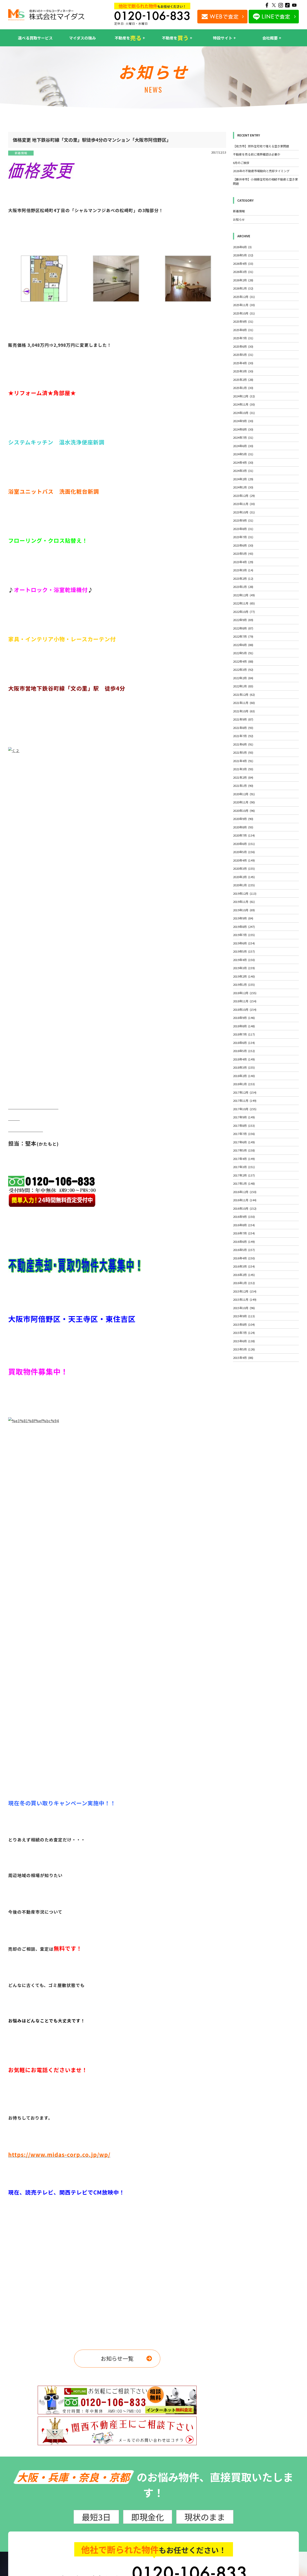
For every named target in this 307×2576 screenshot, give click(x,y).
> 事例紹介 (15, 2431)
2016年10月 (241, 1208)
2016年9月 (240, 1216)
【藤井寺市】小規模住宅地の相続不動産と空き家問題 (263, 181)
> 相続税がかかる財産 (200, 2445)
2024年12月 (240, 396)
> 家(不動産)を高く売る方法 (205, 2404)
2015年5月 (240, 1349)
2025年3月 (239, 371)
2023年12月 (240, 495)
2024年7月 (239, 437)
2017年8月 (240, 1125)
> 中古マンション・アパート (271, 2424)
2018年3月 (240, 1067)
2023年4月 (239, 562)
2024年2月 (239, 479)
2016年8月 (240, 1225)
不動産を (128, 38)
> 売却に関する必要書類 (202, 2418)
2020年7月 (240, 835)
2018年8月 (240, 1026)
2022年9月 (239, 620)
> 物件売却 (15, 2411)
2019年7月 (240, 935)
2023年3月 (239, 570)
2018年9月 (240, 1018)
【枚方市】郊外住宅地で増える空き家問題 (257, 146)
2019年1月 (240, 984)
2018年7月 (240, 1034)
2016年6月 (240, 1241)
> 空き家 (132, 2397)
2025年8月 (239, 330)
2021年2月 (239, 777)
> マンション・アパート (143, 2418)
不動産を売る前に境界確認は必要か (252, 154)
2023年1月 (239, 587)
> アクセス (15, 2465)
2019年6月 (240, 943)
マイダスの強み (82, 38)
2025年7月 (239, 338)
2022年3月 (239, 669)
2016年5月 (240, 1250)
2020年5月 (240, 852)
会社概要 (270, 38)
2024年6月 (239, 446)
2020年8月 (239, 827)
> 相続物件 (15, 2418)
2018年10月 (241, 1009)
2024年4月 (239, 462)
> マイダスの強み (20, 2397)
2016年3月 (240, 1266)
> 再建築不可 (135, 2424)
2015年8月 (240, 1324)
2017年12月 (241, 1092)
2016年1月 (240, 1283)
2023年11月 (240, 504)
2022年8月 (239, 628)
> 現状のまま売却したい (86, 2418)
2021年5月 (239, 752)
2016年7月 (240, 1233)
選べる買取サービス (35, 38)
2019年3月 (240, 968)
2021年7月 (239, 736)
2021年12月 (240, 694)
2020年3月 (240, 868)
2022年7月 (239, 636)
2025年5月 (239, 354)
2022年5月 (239, 653)
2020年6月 (240, 844)
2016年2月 (240, 1275)
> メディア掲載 (19, 2459)
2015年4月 (239, 1357)
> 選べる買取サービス (23, 2404)
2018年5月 (240, 1051)
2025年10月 (240, 313)
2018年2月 (240, 1076)
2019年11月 (240, 901)
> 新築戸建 (258, 2411)
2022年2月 (239, 678)
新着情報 (21, 153)
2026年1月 (239, 288)
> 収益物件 (258, 2438)
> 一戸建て (133, 2411)
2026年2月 (239, 280)
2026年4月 (239, 263)
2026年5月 (239, 255)
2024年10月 (240, 413)
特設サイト (222, 38)
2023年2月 (239, 578)
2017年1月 (240, 1183)
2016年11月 (241, 1200)
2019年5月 (240, 951)
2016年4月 (240, 1258)
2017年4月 (240, 1159)
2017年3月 (240, 1167)
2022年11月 (240, 603)
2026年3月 (239, 272)
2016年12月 (241, 1192)
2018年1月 (240, 1084)
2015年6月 (240, 1341)
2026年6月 (238, 247)
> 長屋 (130, 2404)
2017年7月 (240, 1134)
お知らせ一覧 (115, 1702)
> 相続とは (192, 2431)
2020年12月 (240, 794)
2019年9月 (239, 918)
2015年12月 (241, 1291)
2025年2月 (239, 379)
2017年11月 (241, 1100)
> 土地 (130, 2431)
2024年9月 (239, 421)
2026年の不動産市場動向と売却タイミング (257, 171)
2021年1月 (239, 785)
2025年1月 (239, 388)
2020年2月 (240, 877)
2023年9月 (239, 520)
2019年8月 (240, 926)
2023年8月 (239, 529)
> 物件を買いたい (263, 2397)
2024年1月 (239, 487)
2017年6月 (240, 1142)
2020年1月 (240, 885)
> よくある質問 (19, 2438)
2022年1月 (239, 686)
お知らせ (235, 219)
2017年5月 (240, 1150)
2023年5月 (239, 553)
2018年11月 (241, 1001)
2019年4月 (240, 960)
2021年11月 (240, 703)
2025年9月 (239, 321)
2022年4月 (239, 661)
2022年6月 (239, 645)
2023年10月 (240, 512)
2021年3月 (239, 769)
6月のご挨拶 (237, 163)
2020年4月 (240, 860)
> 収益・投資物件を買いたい (271, 2404)
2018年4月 (240, 1059)
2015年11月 (241, 1299)
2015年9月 (240, 1316)
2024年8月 (239, 429)
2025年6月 (239, 346)
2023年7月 (239, 537)
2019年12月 (241, 893)
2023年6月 (239, 545)
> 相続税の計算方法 (199, 2452)
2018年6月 (240, 1042)
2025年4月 (239, 363)
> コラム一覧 (194, 2397)
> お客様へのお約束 (22, 2424)
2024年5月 (239, 454)
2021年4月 (239, 761)
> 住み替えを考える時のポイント (208, 2459)
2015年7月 (240, 1332)
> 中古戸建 (258, 2418)
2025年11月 (240, 305)
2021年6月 (239, 744)
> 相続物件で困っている (86, 2404)
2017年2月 (240, 1175)
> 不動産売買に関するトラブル (207, 2424)
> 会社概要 (15, 2445)
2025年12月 (240, 297)
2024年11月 (240, 404)
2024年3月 (239, 470)
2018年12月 (241, 993)
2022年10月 (240, 611)
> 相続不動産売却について (203, 2438)
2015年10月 (240, 1308)
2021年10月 (240, 711)
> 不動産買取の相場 (199, 2411)
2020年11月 (240, 802)
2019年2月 (240, 976)
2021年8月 (239, 728)
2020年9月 (239, 819)
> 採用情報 (15, 2452)
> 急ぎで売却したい (83, 2411)
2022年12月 (240, 595)
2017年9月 (240, 1117)
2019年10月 (240, 910)
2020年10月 (240, 810)
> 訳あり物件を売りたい (86, 2397)
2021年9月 (239, 719)
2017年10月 (241, 1109)
